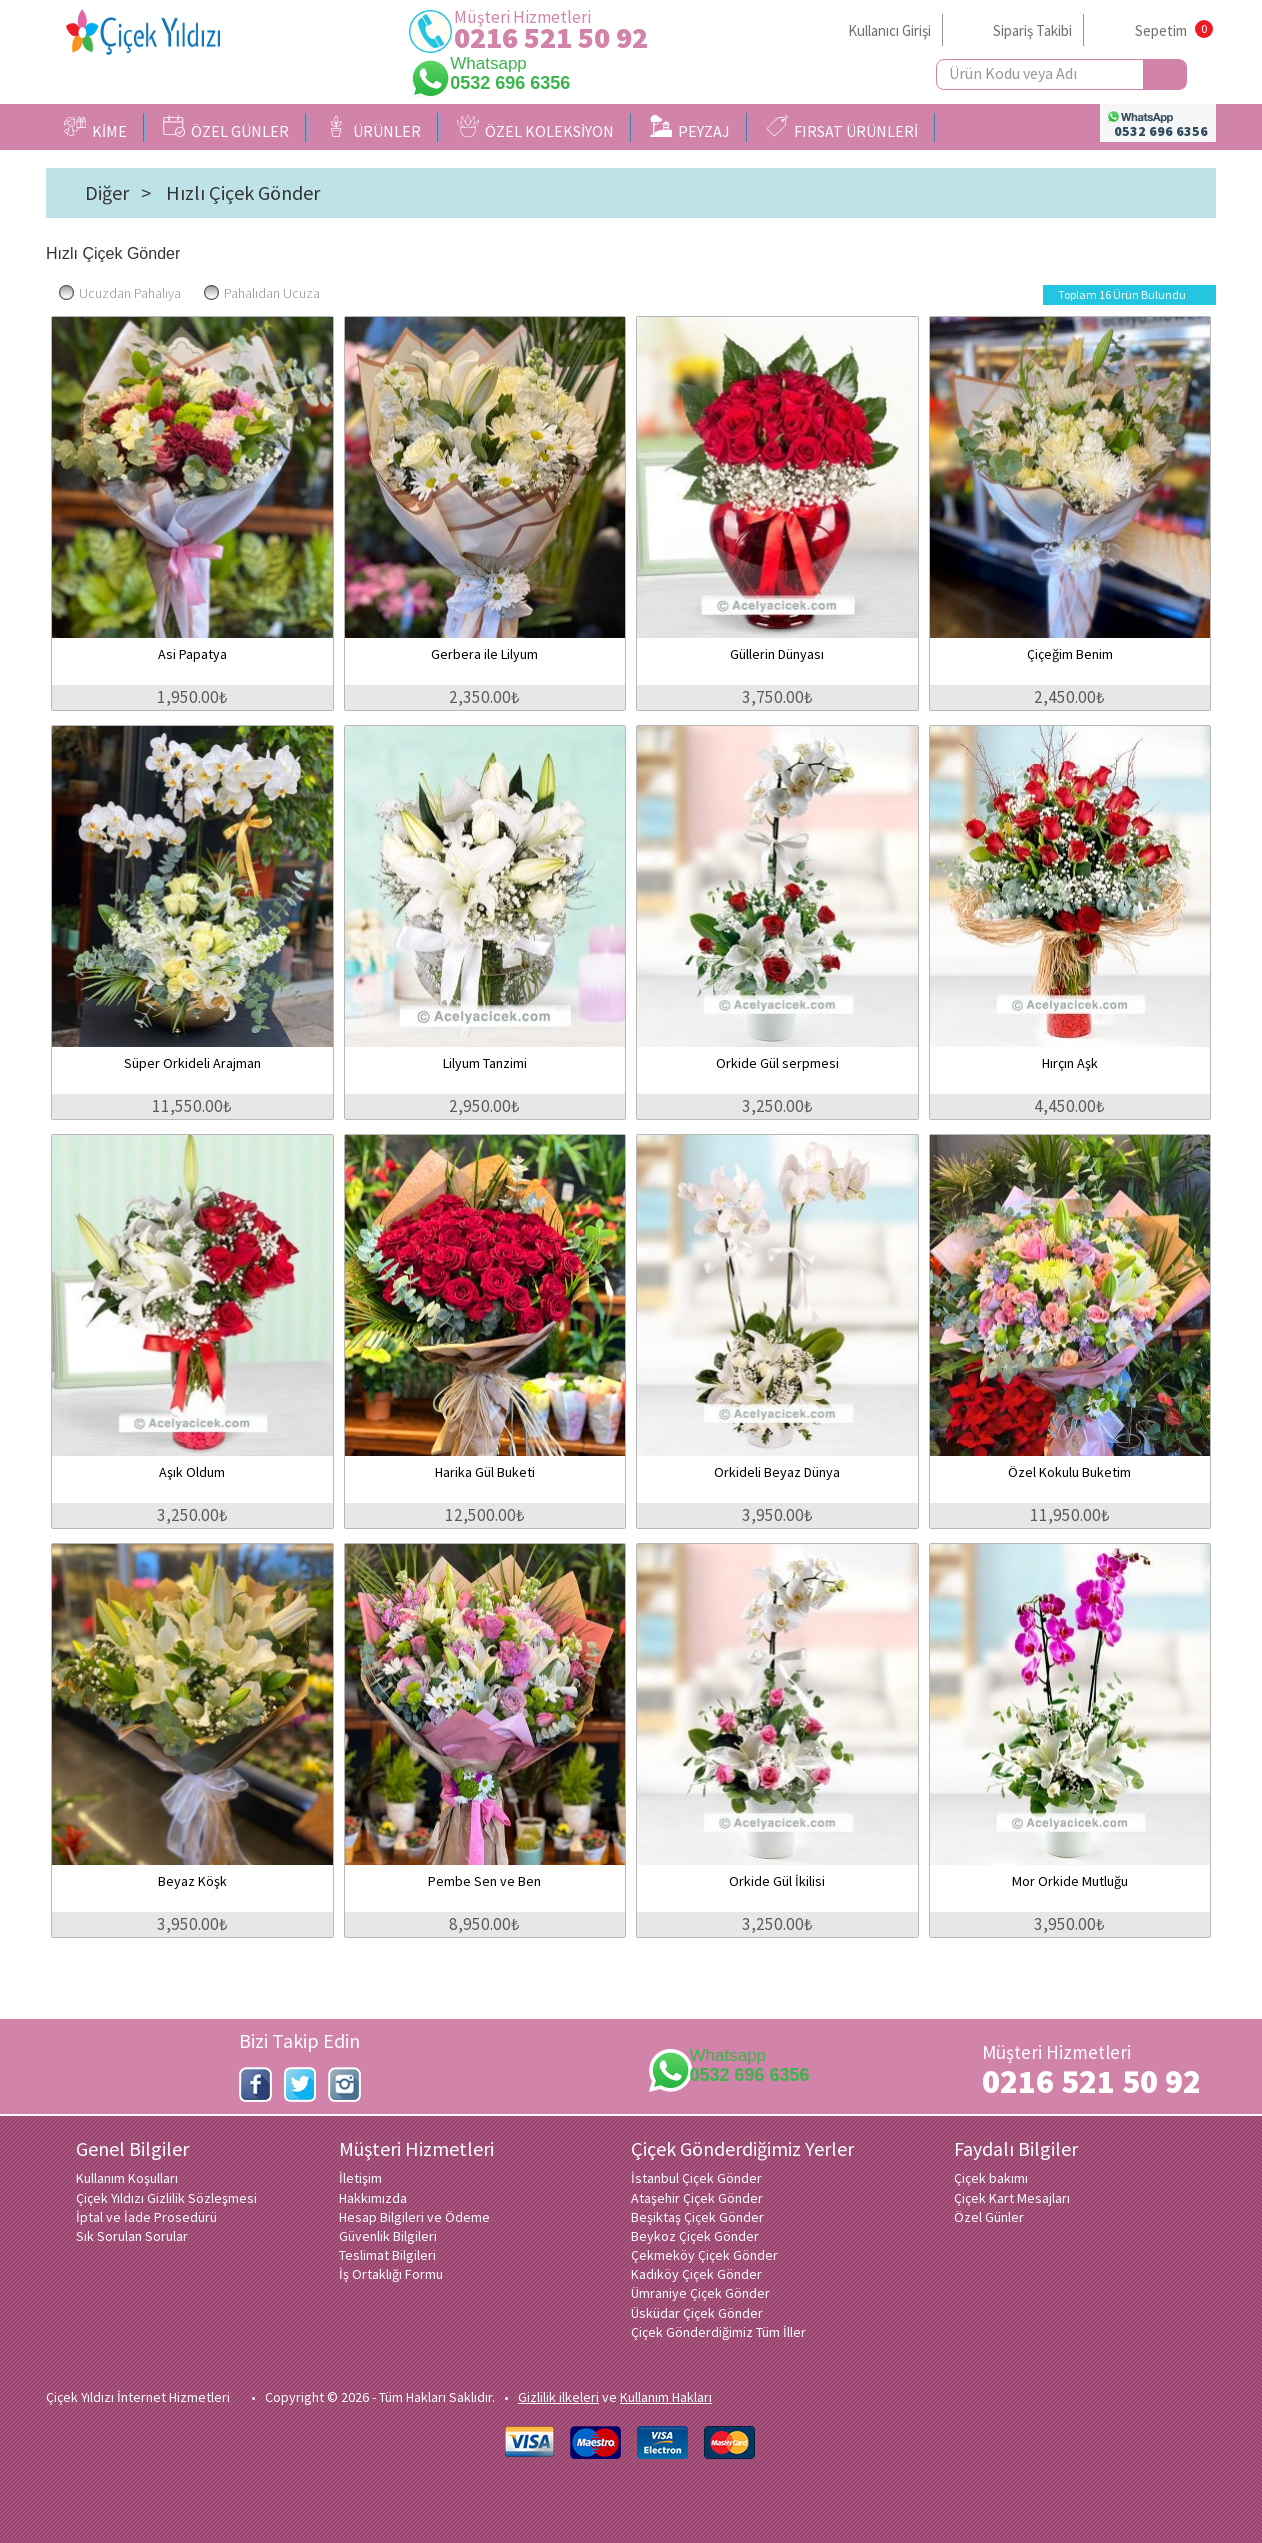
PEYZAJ (690, 128)
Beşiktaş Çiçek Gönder (697, 2217)
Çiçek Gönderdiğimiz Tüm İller (718, 2332)
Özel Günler (989, 2217)
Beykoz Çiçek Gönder (695, 2236)
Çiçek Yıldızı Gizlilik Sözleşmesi (166, 2198)
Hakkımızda (373, 2198)
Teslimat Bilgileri (387, 2255)
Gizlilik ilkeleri (558, 2397)
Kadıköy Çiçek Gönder (696, 2274)
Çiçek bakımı (991, 2178)
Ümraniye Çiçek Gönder (700, 2293)
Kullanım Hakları (666, 2397)
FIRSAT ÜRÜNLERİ (842, 128)
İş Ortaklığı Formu (391, 2274)
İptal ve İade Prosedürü (146, 2217)
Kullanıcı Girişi (889, 30)
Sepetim (1161, 30)
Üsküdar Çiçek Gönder (697, 2313)
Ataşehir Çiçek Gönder (697, 2198)
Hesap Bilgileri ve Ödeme (414, 2217)
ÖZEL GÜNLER (226, 128)
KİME (95, 128)
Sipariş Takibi (1032, 30)
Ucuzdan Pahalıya (120, 293)
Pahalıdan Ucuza (262, 293)
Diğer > (118, 193)
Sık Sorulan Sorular (132, 2236)
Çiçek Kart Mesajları (1012, 2198)
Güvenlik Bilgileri (388, 2236)
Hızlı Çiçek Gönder (243, 193)
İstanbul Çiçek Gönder (696, 2178)
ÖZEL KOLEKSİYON (535, 128)
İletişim (360, 2178)
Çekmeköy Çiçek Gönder (704, 2255)
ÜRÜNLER (373, 128)
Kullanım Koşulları (127, 2178)
